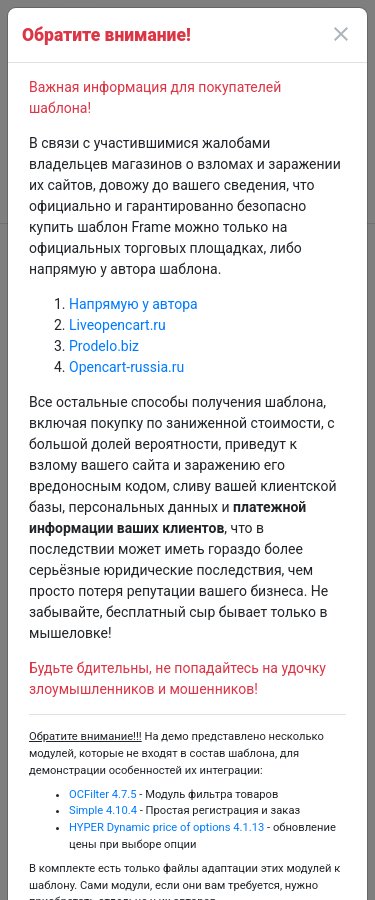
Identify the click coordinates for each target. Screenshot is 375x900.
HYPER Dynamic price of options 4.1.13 (166, 827)
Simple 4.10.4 (103, 810)
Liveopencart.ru (117, 325)
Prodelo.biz (104, 346)
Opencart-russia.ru (126, 367)
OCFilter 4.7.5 (103, 794)
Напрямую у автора (133, 304)
